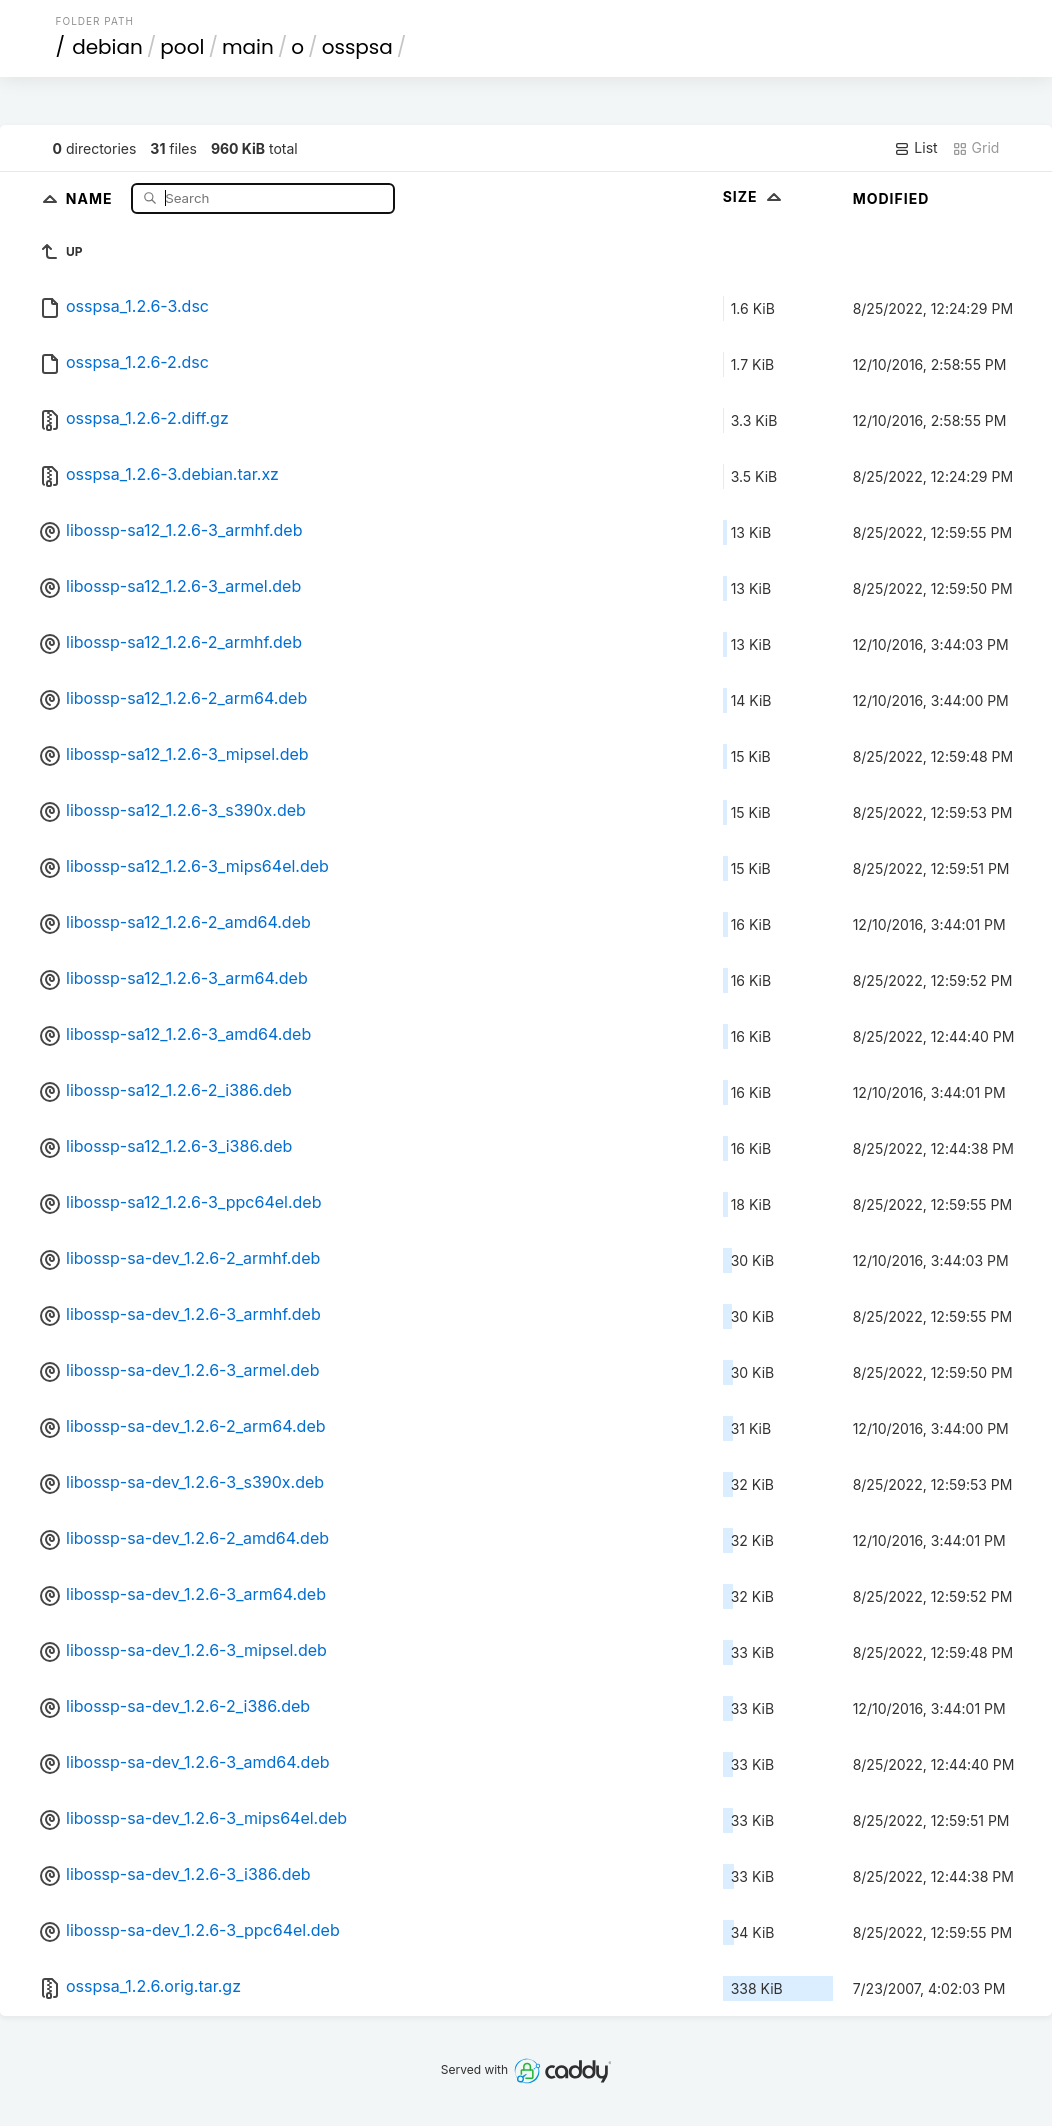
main (248, 47)
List (915, 148)
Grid (976, 148)
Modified (891, 198)
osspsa (357, 47)
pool (182, 47)
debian (107, 47)
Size (754, 196)
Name (91, 197)
